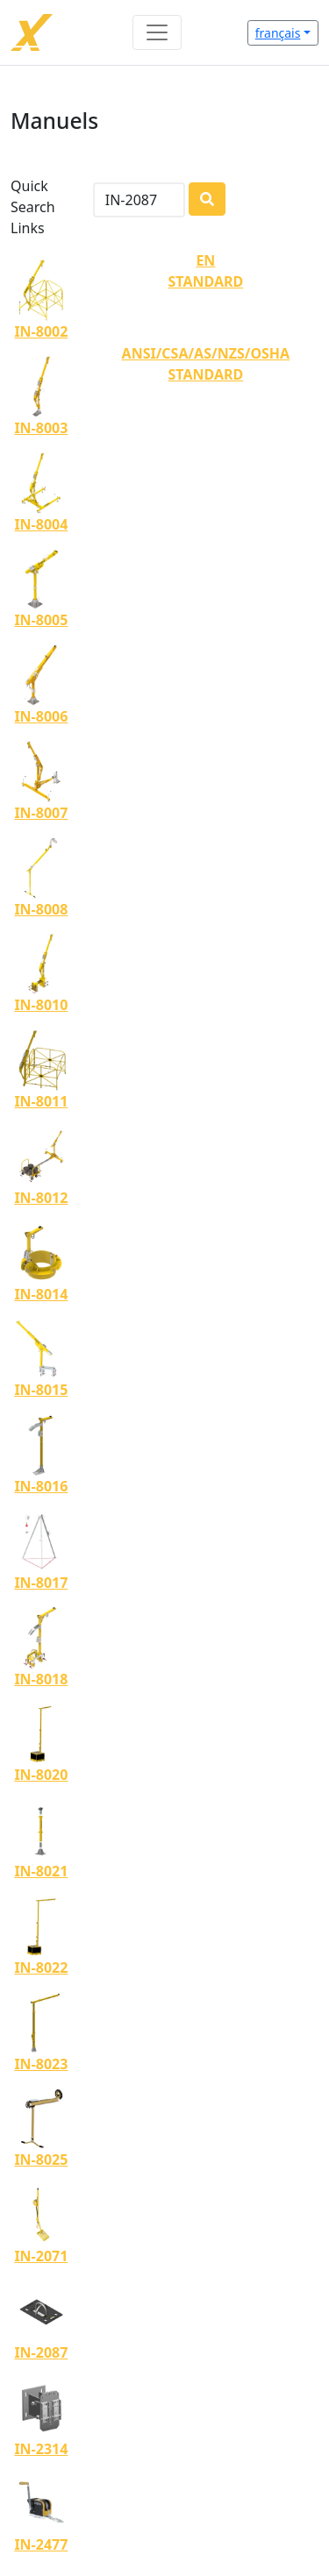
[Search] (139, 199)
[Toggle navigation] (157, 32)
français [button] (278, 33)
